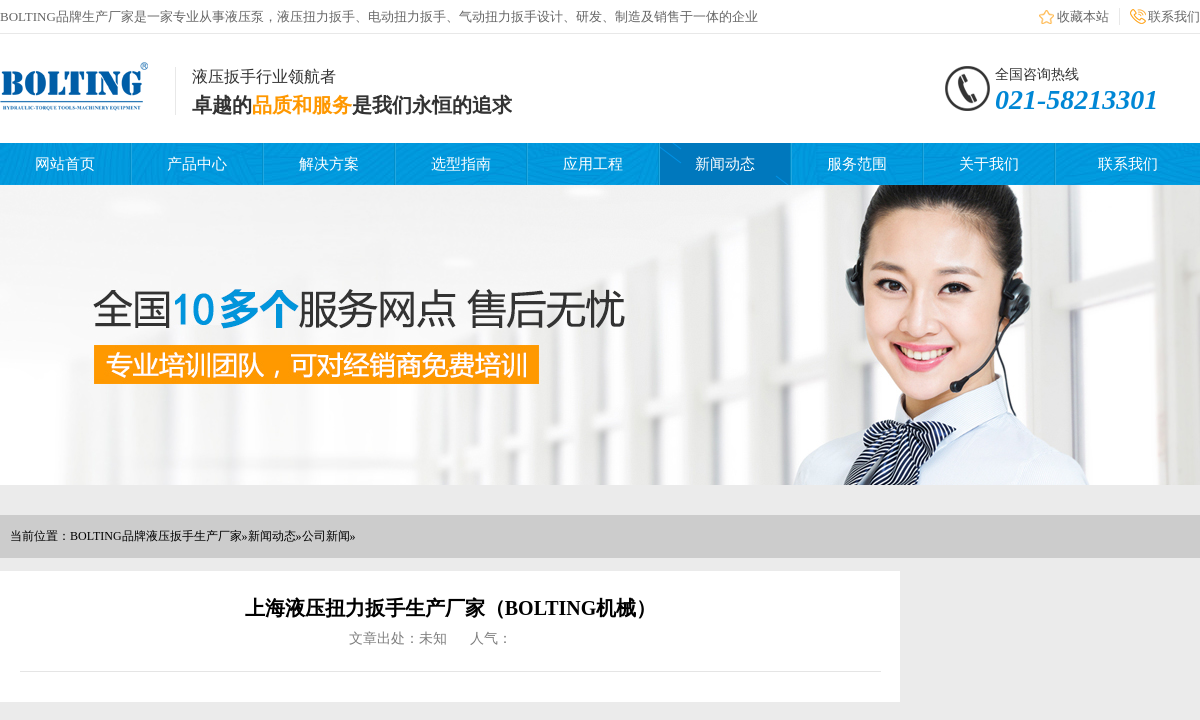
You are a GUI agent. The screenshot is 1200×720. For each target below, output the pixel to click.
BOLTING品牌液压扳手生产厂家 (156, 536)
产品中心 (197, 164)
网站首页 (65, 164)
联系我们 (1174, 16)
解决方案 (329, 164)
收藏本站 (1083, 16)
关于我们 (989, 164)
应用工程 (593, 164)
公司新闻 (326, 536)
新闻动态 (725, 164)
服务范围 (857, 164)
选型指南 (461, 164)
